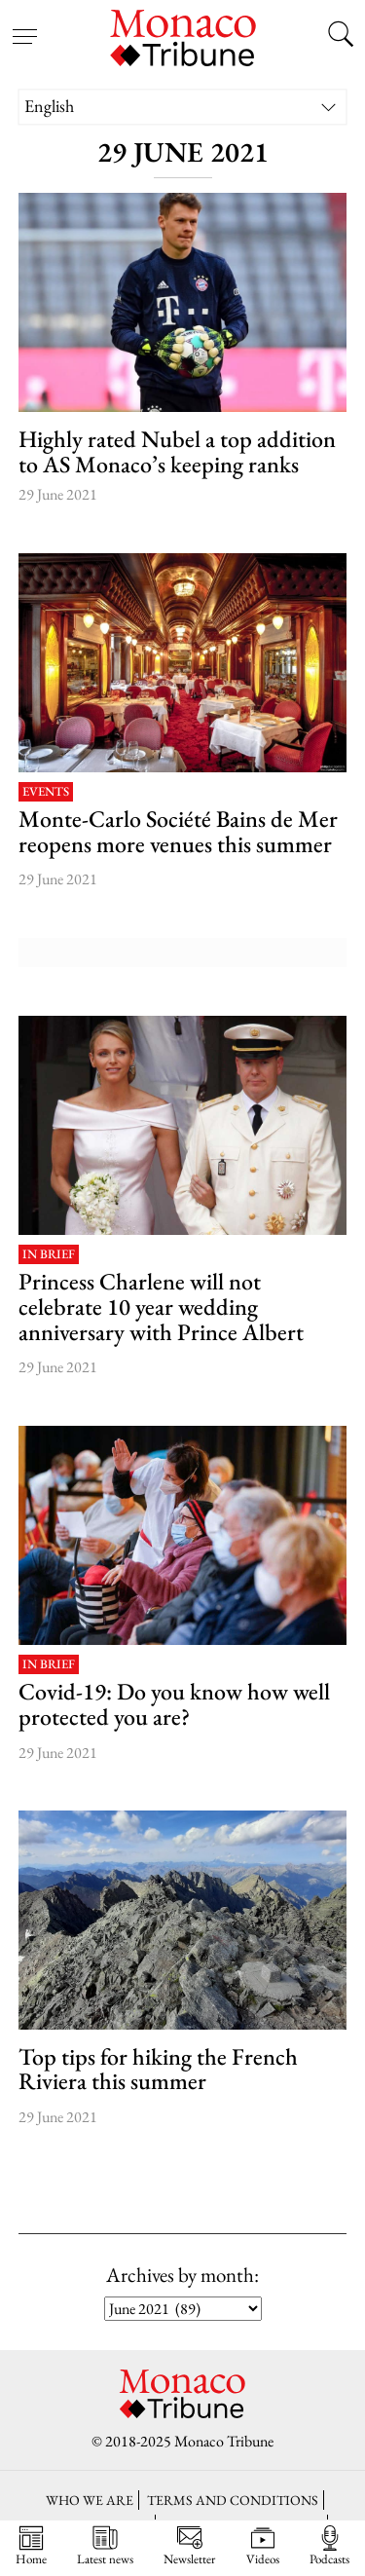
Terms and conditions (232, 2499)
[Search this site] (340, 36)
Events (45, 792)
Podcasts (329, 2545)
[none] (182, 107)
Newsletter (189, 2545)
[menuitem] (182, 107)
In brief (48, 1255)
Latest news (105, 2545)
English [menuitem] (49, 105)
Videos (262, 2545)
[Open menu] (24, 24)
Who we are (89, 2499)
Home (31, 2545)
